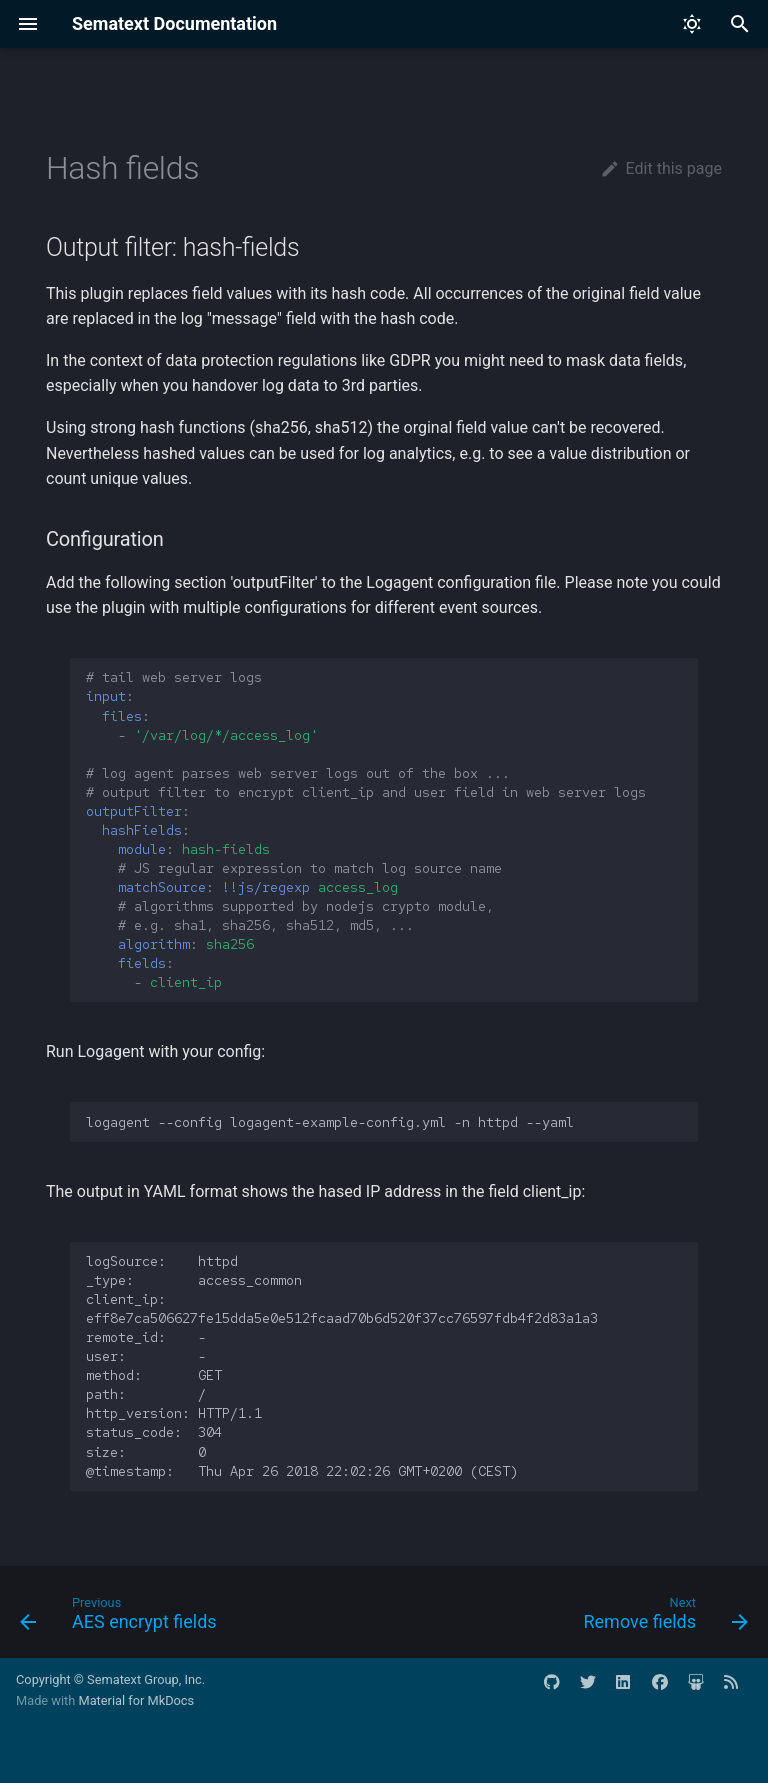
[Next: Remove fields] (662, 1618)
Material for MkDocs (136, 1700)
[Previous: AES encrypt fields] (122, 1618)
